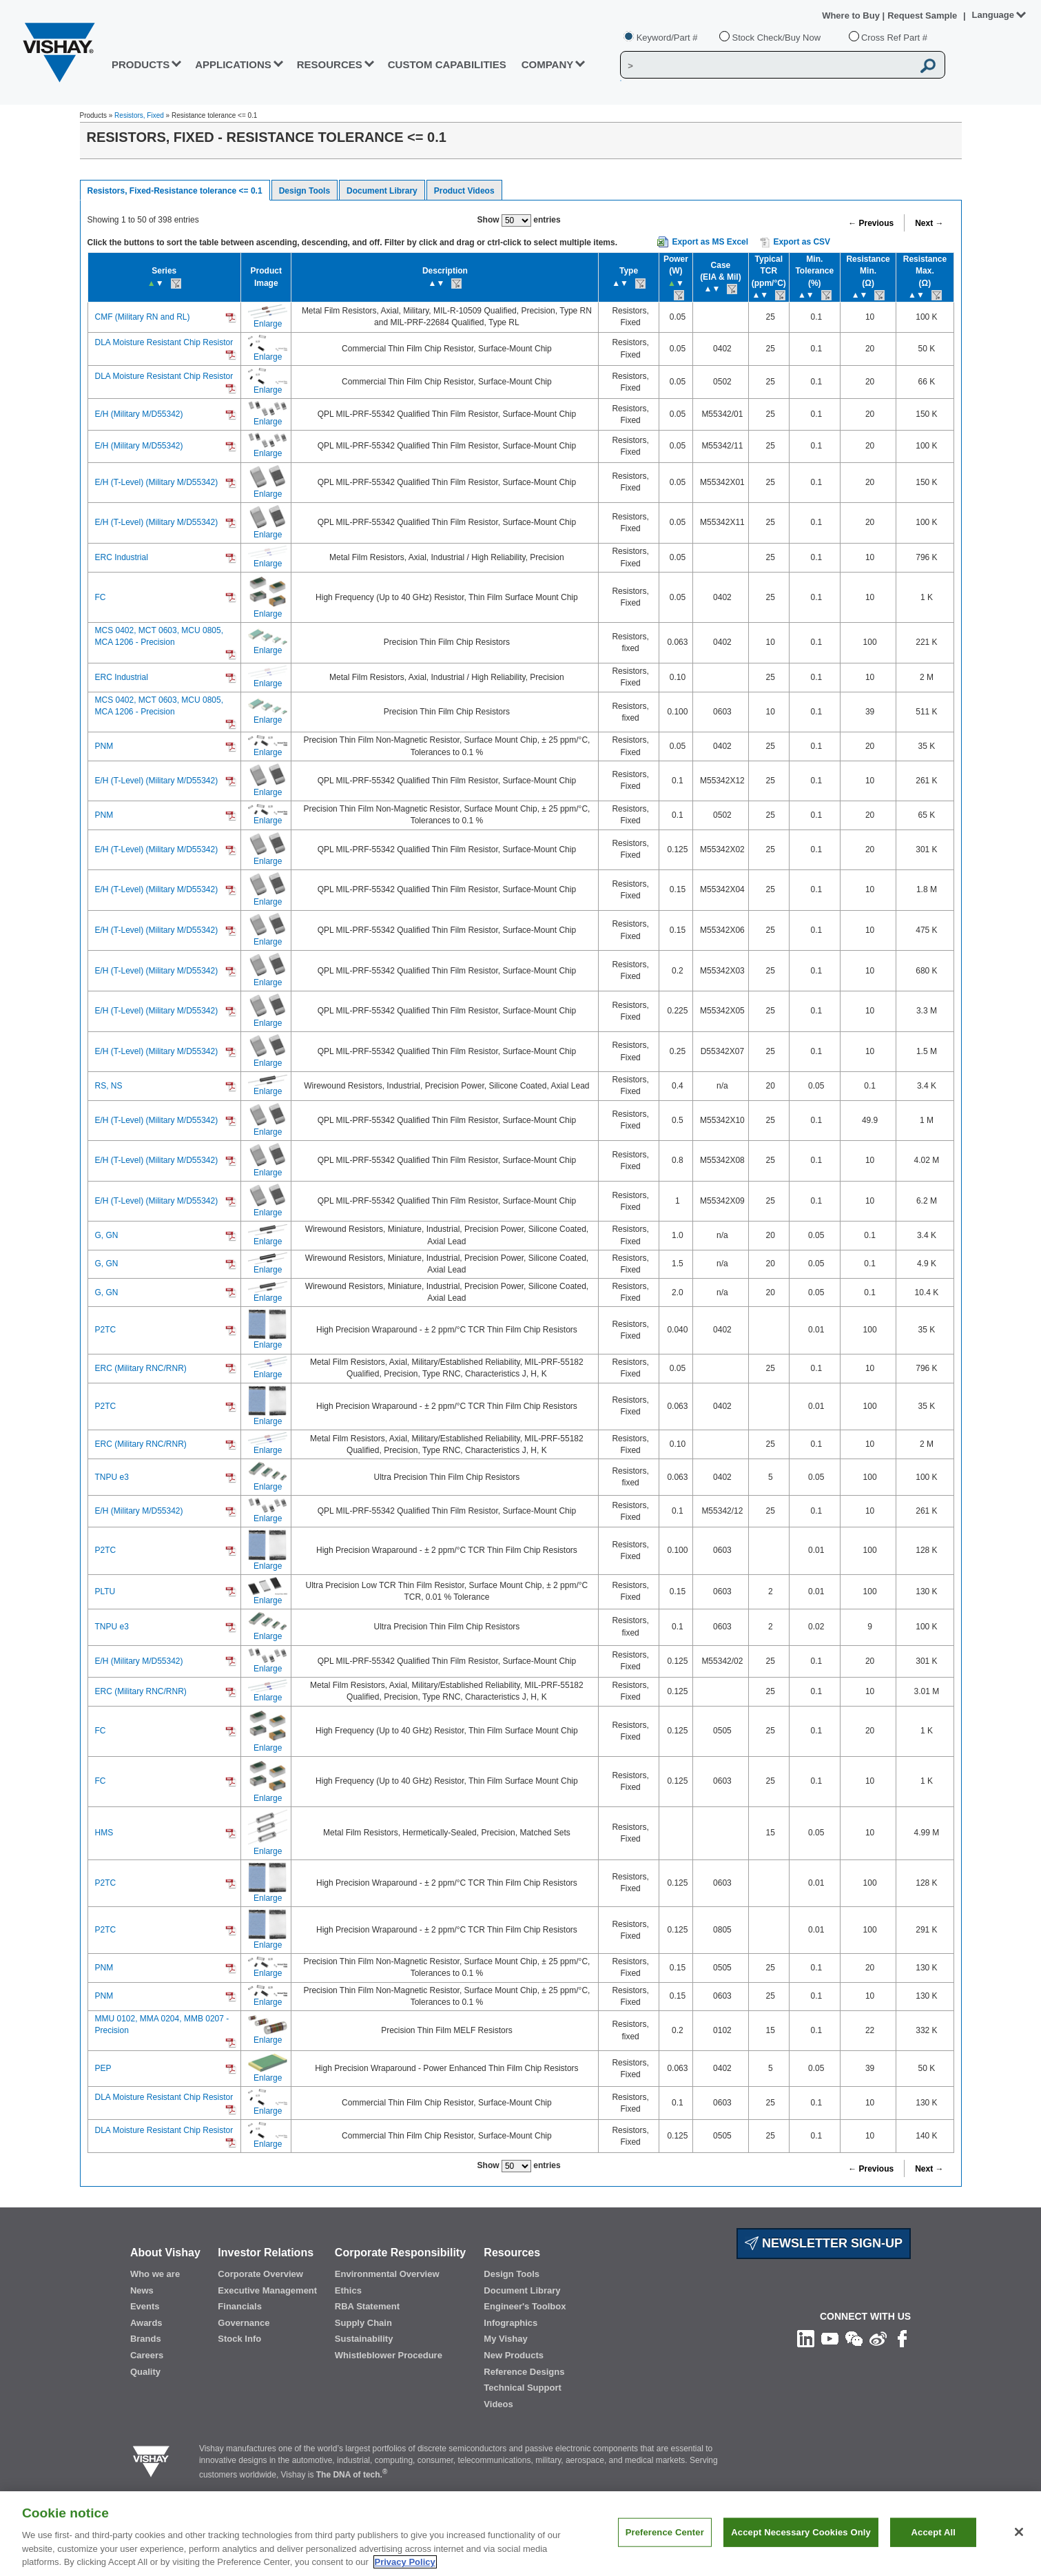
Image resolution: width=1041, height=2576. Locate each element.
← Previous (871, 223)
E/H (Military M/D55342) (139, 414)
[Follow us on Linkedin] (805, 2337)
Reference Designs (524, 2372)
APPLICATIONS (233, 64)
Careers (146, 2355)
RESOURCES (329, 64)
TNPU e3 (112, 1477)
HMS (104, 1832)
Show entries (519, 220)
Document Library (382, 191)
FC (100, 597)
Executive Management (267, 2290)
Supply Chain (363, 2323)
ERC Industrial (121, 557)
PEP (103, 2068)
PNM (104, 746)
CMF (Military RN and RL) (142, 317)
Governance (243, 2323)
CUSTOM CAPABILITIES (447, 64)
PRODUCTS (140, 64)
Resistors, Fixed (139, 115)
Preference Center (665, 2546)
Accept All (933, 2546)
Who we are (155, 2274)
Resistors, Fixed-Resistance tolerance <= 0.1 (174, 191)
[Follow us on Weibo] (878, 2337)
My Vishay (505, 2338)
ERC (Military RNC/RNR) (141, 1368)
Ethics (348, 2290)
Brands (145, 2338)
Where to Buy (852, 15)
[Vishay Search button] (928, 65)
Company (548, 64)
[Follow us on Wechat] (854, 2337)
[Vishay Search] (766, 65)
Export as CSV (795, 242)
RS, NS (109, 1086)
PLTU (105, 1591)
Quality (145, 2372)
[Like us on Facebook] (902, 2337)
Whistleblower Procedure (388, 2355)
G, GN (106, 1235)
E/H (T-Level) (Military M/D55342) (156, 482)
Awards (146, 2323)
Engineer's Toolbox (525, 2306)
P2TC (105, 1330)
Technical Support (522, 2387)
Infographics (510, 2323)
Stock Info (239, 2338)
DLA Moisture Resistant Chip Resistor (164, 342)
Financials (240, 2306)
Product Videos (464, 191)
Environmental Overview (387, 2274)
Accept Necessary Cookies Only (800, 2546)
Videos (498, 2404)
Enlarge (268, 324)
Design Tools (304, 191)
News (142, 2290)
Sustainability (364, 2338)
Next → (929, 223)
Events (145, 2306)
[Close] (1019, 2546)
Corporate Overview (260, 2274)
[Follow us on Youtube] (829, 2337)
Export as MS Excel (710, 242)
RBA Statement (367, 2306)
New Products (514, 2355)
